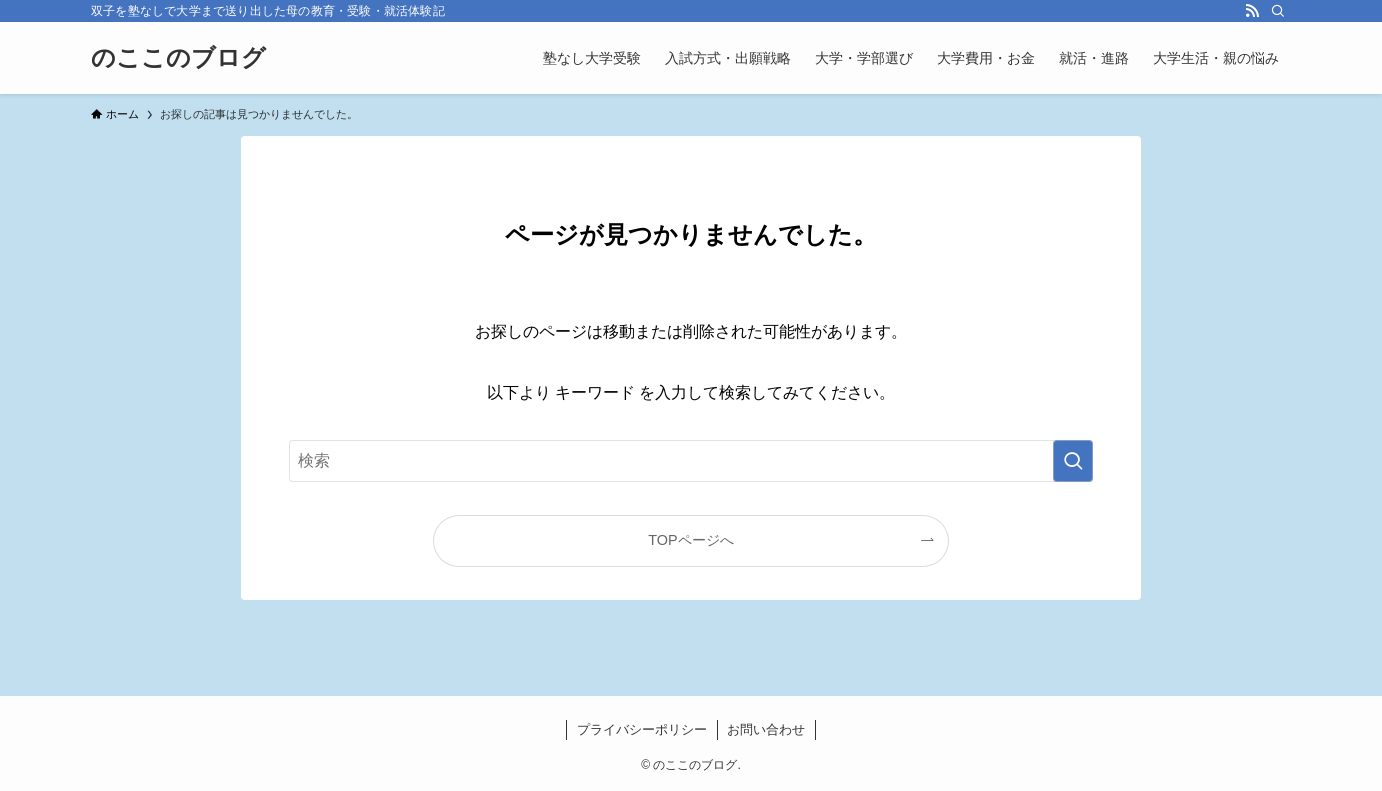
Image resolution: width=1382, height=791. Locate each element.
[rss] (1252, 11)
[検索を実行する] (1073, 461)
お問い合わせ (766, 729)
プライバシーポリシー (642, 729)
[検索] (1278, 11)
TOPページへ (690, 540)
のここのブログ (178, 58)
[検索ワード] (691, 461)
